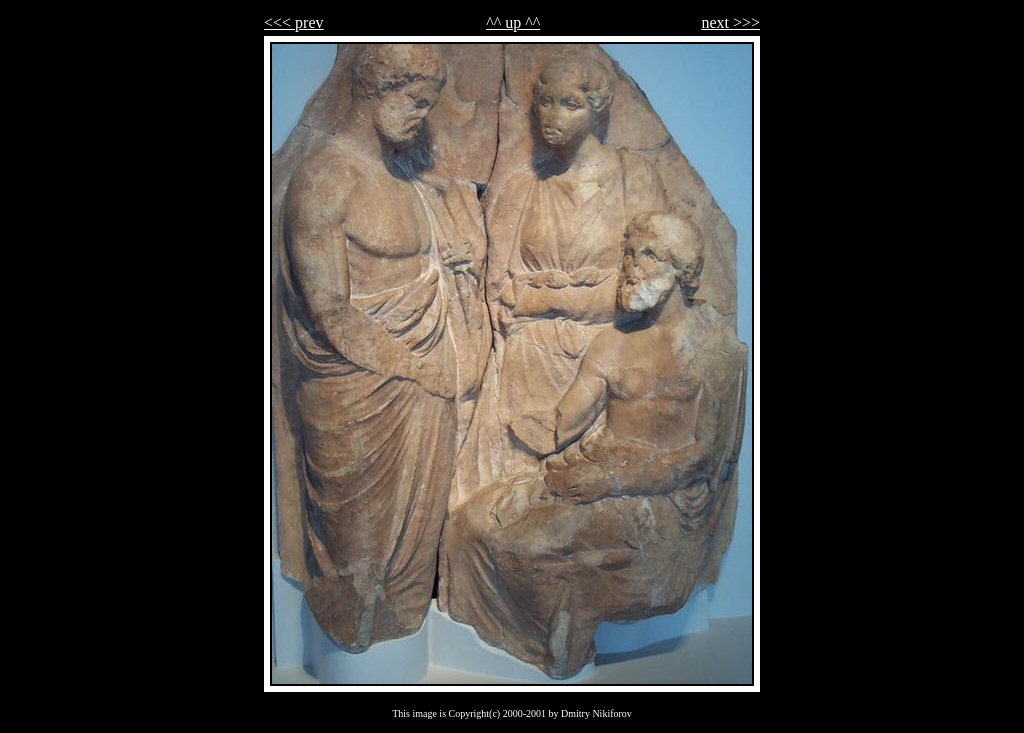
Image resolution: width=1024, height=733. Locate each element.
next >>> (730, 22)
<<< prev (294, 22)
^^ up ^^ (513, 22)
